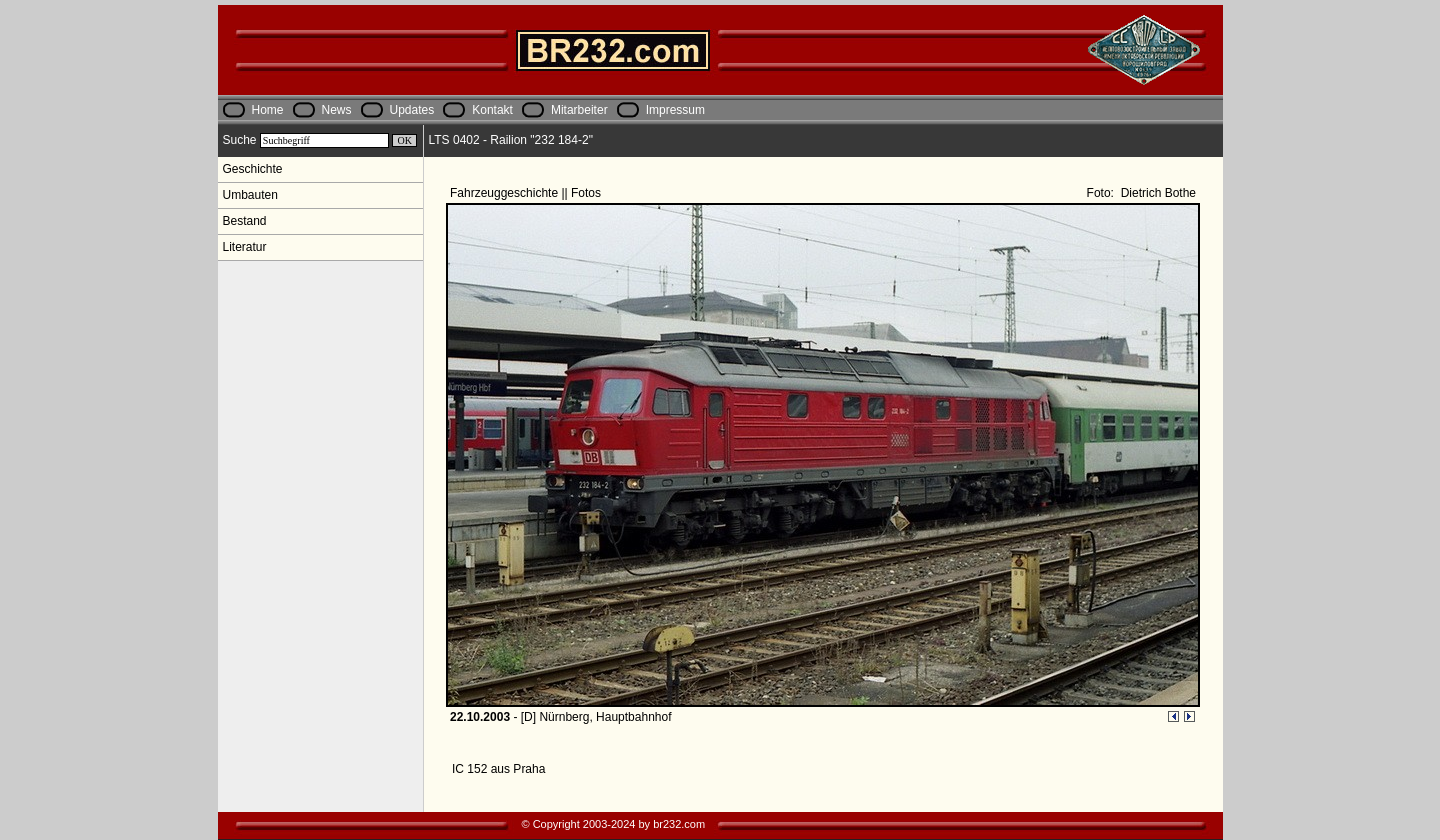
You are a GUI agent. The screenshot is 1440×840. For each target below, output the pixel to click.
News (337, 110)
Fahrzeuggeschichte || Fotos (527, 193)
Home (268, 110)
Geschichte (253, 169)
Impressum (675, 110)
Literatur (245, 247)
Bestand (245, 221)
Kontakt (492, 110)
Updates (412, 110)
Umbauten (250, 195)
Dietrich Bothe (1156, 193)
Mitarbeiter (579, 110)
